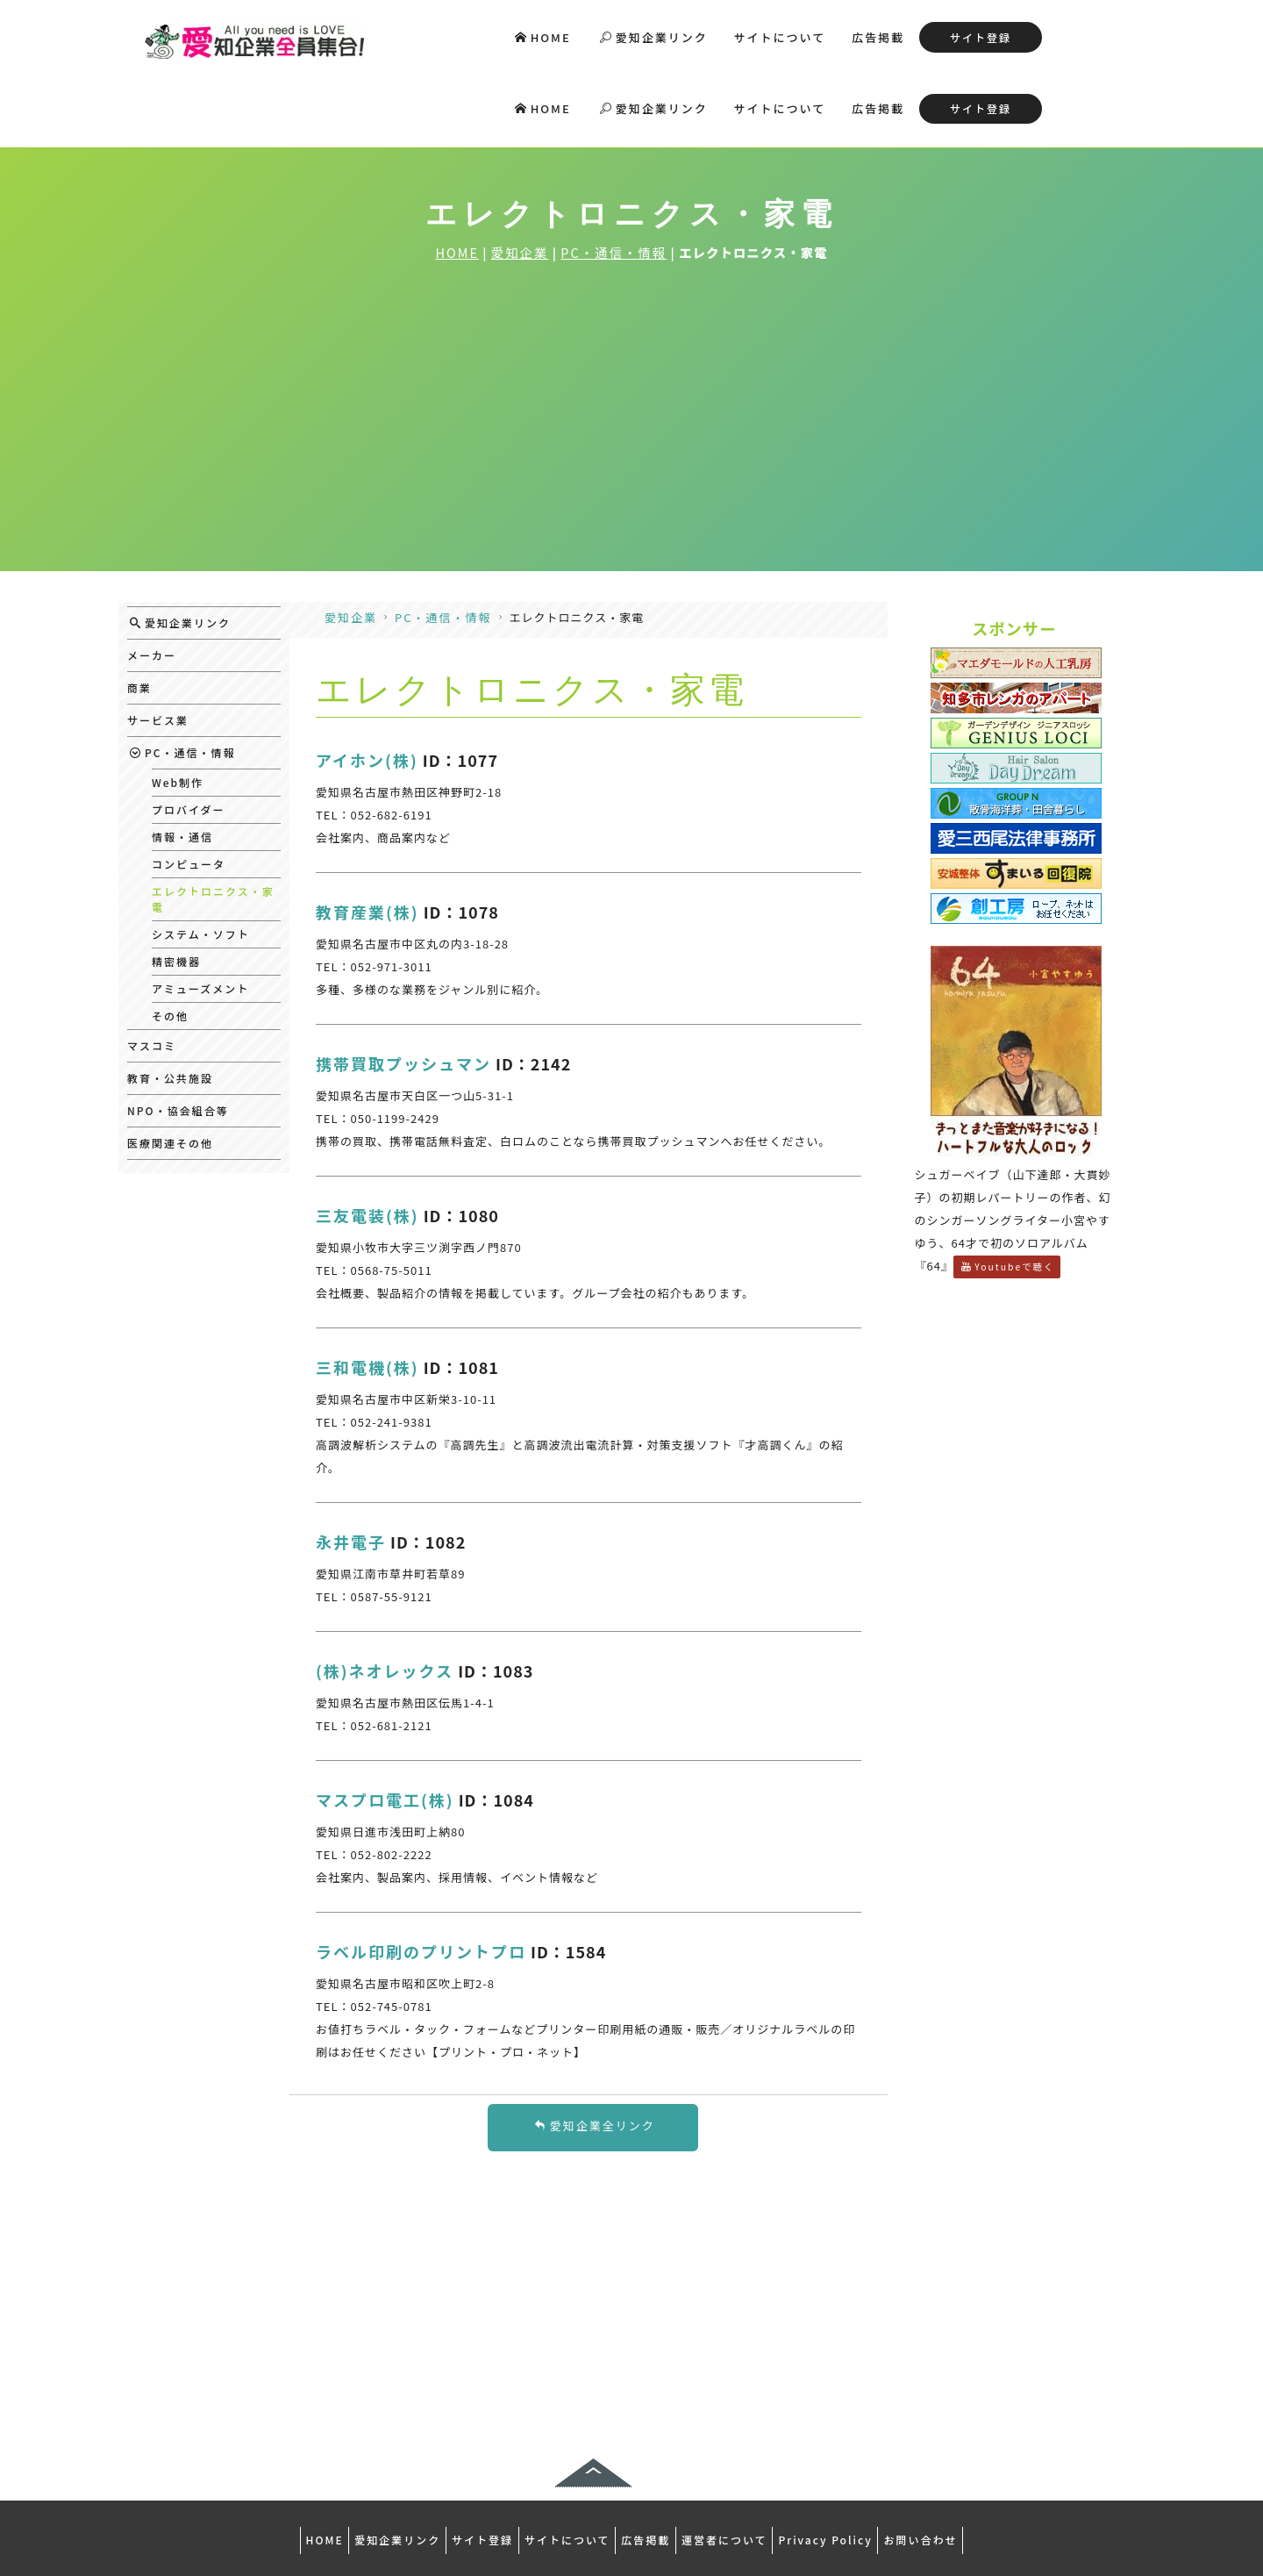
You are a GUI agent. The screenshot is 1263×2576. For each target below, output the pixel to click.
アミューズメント (200, 912)
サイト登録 (980, 37)
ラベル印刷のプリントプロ (421, 1875)
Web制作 (177, 705)
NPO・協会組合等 (178, 1034)
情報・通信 (182, 760)
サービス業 (158, 643)
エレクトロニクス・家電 (213, 822)
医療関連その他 (170, 1066)
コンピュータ (188, 787)
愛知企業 (520, 175)
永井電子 (351, 1465)
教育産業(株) (367, 835)
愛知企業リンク (654, 37)
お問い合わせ (961, 2459)
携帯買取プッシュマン (403, 987)
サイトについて (780, 37)
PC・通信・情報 (613, 175)
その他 (170, 939)
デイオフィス (630, 2522)
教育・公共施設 (170, 1001)
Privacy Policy (855, 2459)
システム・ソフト (201, 857)
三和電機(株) (367, 1290)
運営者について (742, 2459)
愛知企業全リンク (594, 2049)
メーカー (151, 578)
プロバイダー (188, 733)
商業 (139, 611)
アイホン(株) (367, 683)
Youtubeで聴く (1007, 1190)
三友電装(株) (367, 1138)
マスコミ (151, 969)
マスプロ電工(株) (385, 1723)
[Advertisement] (631, 363)
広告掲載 (878, 37)
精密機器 (176, 884)
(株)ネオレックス (384, 1594)
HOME (543, 37)
